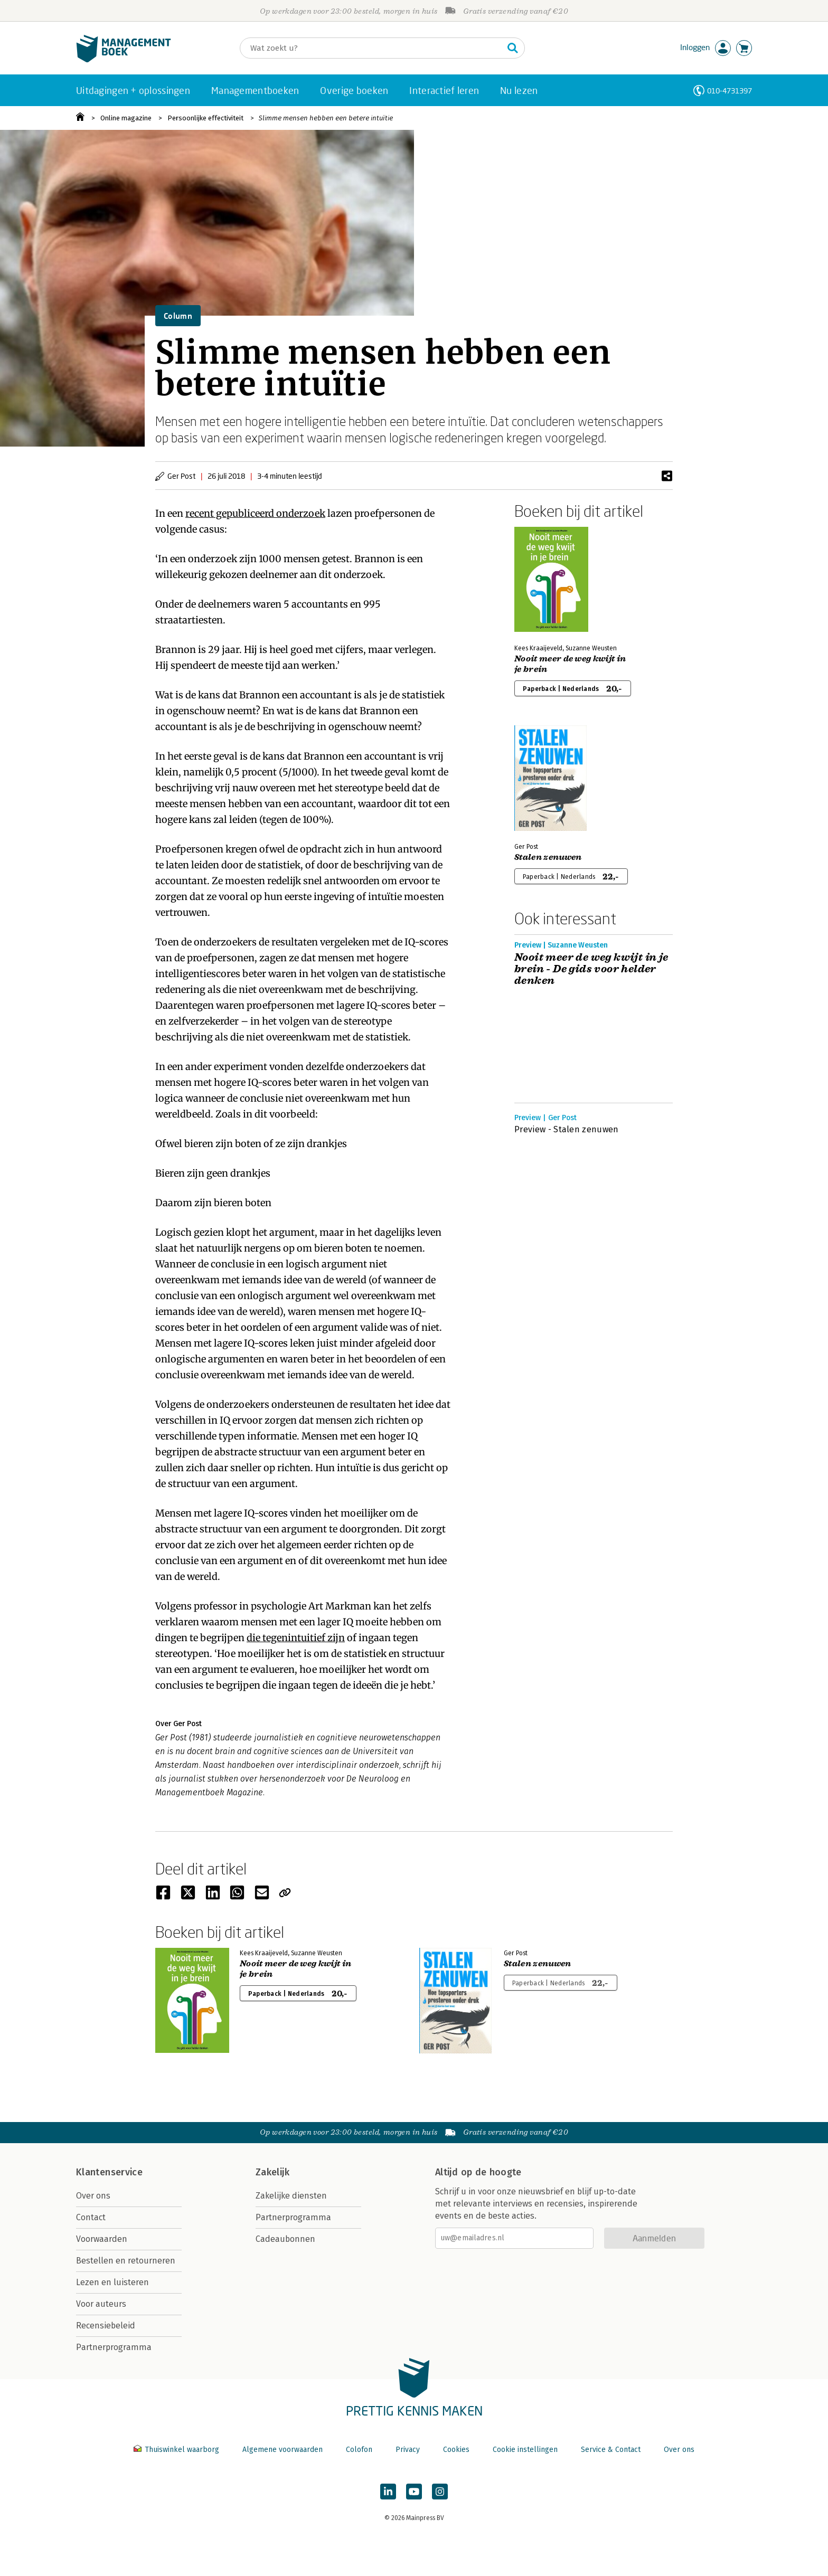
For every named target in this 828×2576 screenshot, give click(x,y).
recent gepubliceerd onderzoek (255, 513)
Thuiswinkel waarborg (177, 2449)
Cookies (456, 2449)
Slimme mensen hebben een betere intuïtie (326, 118)
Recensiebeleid (105, 2326)
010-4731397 (729, 90)
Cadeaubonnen (285, 2239)
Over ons (93, 2196)
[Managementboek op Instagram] (440, 2491)
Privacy (408, 2449)
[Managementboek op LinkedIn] (388, 2491)
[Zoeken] (372, 48)
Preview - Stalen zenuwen (566, 1129)
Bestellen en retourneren (125, 2261)
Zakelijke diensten (291, 2196)
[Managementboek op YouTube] (414, 2491)
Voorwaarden (101, 2239)
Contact (91, 2217)
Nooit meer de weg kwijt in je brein (570, 664)
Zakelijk (272, 2172)
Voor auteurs (101, 2304)
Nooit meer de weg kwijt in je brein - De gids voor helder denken (591, 969)
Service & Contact (611, 2449)
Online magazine (126, 118)
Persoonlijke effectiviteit (205, 118)
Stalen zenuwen (547, 857)
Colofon (359, 2449)
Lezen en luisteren (112, 2282)
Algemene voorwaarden (282, 2449)
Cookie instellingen (525, 2449)
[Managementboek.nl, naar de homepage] (123, 59)
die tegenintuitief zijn (296, 1638)
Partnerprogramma (114, 2347)
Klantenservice (109, 2172)
